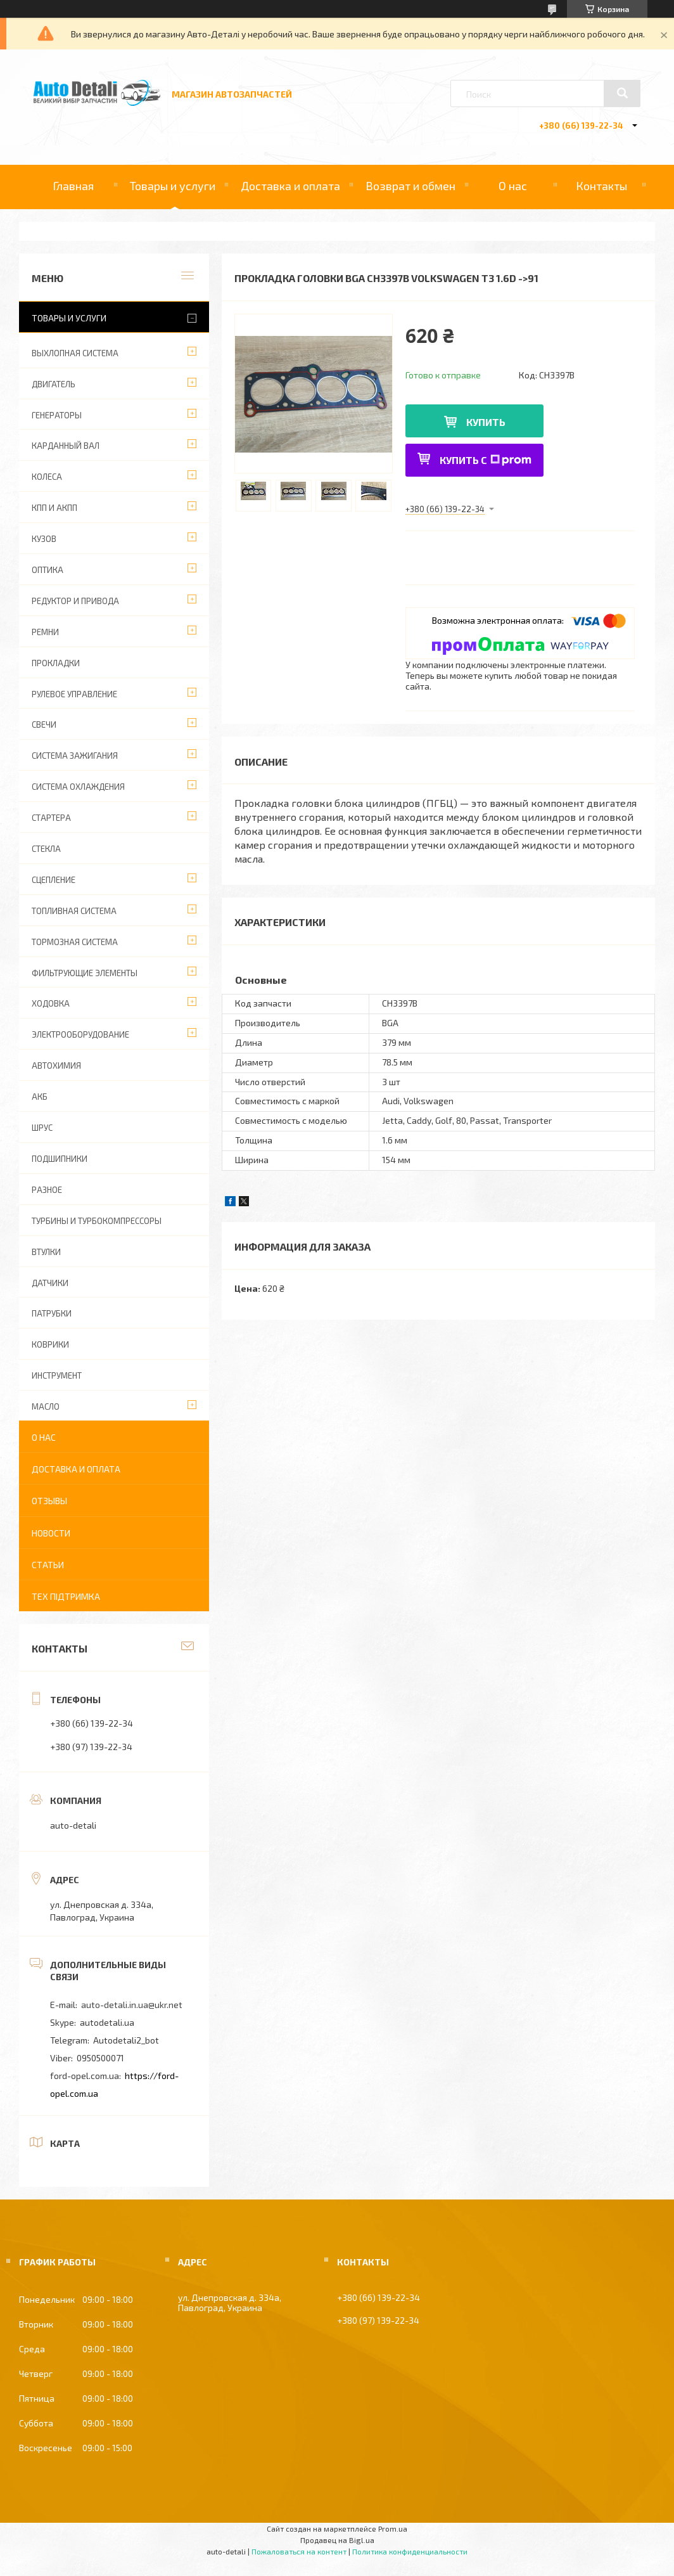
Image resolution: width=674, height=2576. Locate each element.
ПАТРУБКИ (52, 1313)
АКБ (40, 1097)
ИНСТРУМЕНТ (57, 1375)
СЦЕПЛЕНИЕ (53, 880)
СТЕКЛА (46, 849)
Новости (51, 1533)
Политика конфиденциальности (409, 2551)
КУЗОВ (44, 539)
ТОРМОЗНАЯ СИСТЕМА (75, 942)
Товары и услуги (172, 186)
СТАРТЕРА (51, 818)
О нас (513, 186)
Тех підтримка (66, 1596)
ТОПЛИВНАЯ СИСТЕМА (74, 911)
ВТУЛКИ (46, 1252)
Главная (73, 186)
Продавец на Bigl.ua (337, 2539)
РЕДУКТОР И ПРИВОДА (75, 601)
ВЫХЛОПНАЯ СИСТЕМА (75, 353)
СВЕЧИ (44, 724)
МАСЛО (46, 1406)
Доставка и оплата (290, 186)
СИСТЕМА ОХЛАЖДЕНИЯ (78, 787)
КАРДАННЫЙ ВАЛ (65, 446)
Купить (486, 422)
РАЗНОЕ (47, 1190)
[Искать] (622, 93)
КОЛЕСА (47, 477)
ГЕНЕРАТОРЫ (57, 415)
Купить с (485, 460)
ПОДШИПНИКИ (59, 1159)
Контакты (601, 186)
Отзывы (49, 1500)
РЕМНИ (45, 632)
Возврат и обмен (410, 186)
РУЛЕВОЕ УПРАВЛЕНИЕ (74, 694)
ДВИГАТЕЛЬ (53, 384)
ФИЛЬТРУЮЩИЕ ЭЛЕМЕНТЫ (84, 973)
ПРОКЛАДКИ (56, 663)
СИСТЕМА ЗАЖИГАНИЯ (75, 755)
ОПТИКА (47, 570)
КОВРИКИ (50, 1344)
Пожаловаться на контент (299, 2551)
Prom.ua (392, 2528)
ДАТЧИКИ (50, 1283)
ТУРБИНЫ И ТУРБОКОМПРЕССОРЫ (97, 1221)
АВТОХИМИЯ (56, 1065)
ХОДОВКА (51, 1003)
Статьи (48, 1564)
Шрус (42, 1128)
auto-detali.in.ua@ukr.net (131, 2004)
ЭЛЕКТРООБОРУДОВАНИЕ (80, 1034)
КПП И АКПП (54, 508)
